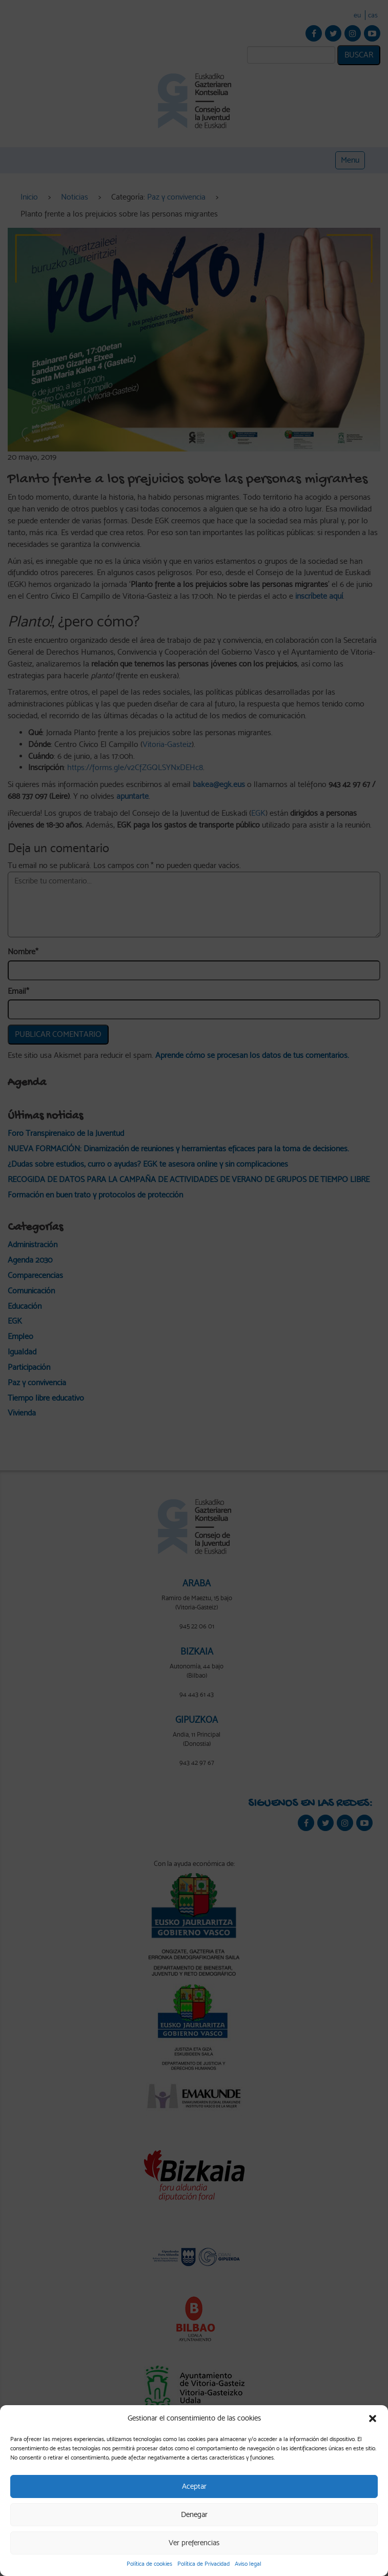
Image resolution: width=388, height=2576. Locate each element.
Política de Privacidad (203, 2563)
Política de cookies (149, 2563)
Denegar (194, 2514)
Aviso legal (248, 2563)
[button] (372, 2418)
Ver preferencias (194, 2542)
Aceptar (194, 2486)
